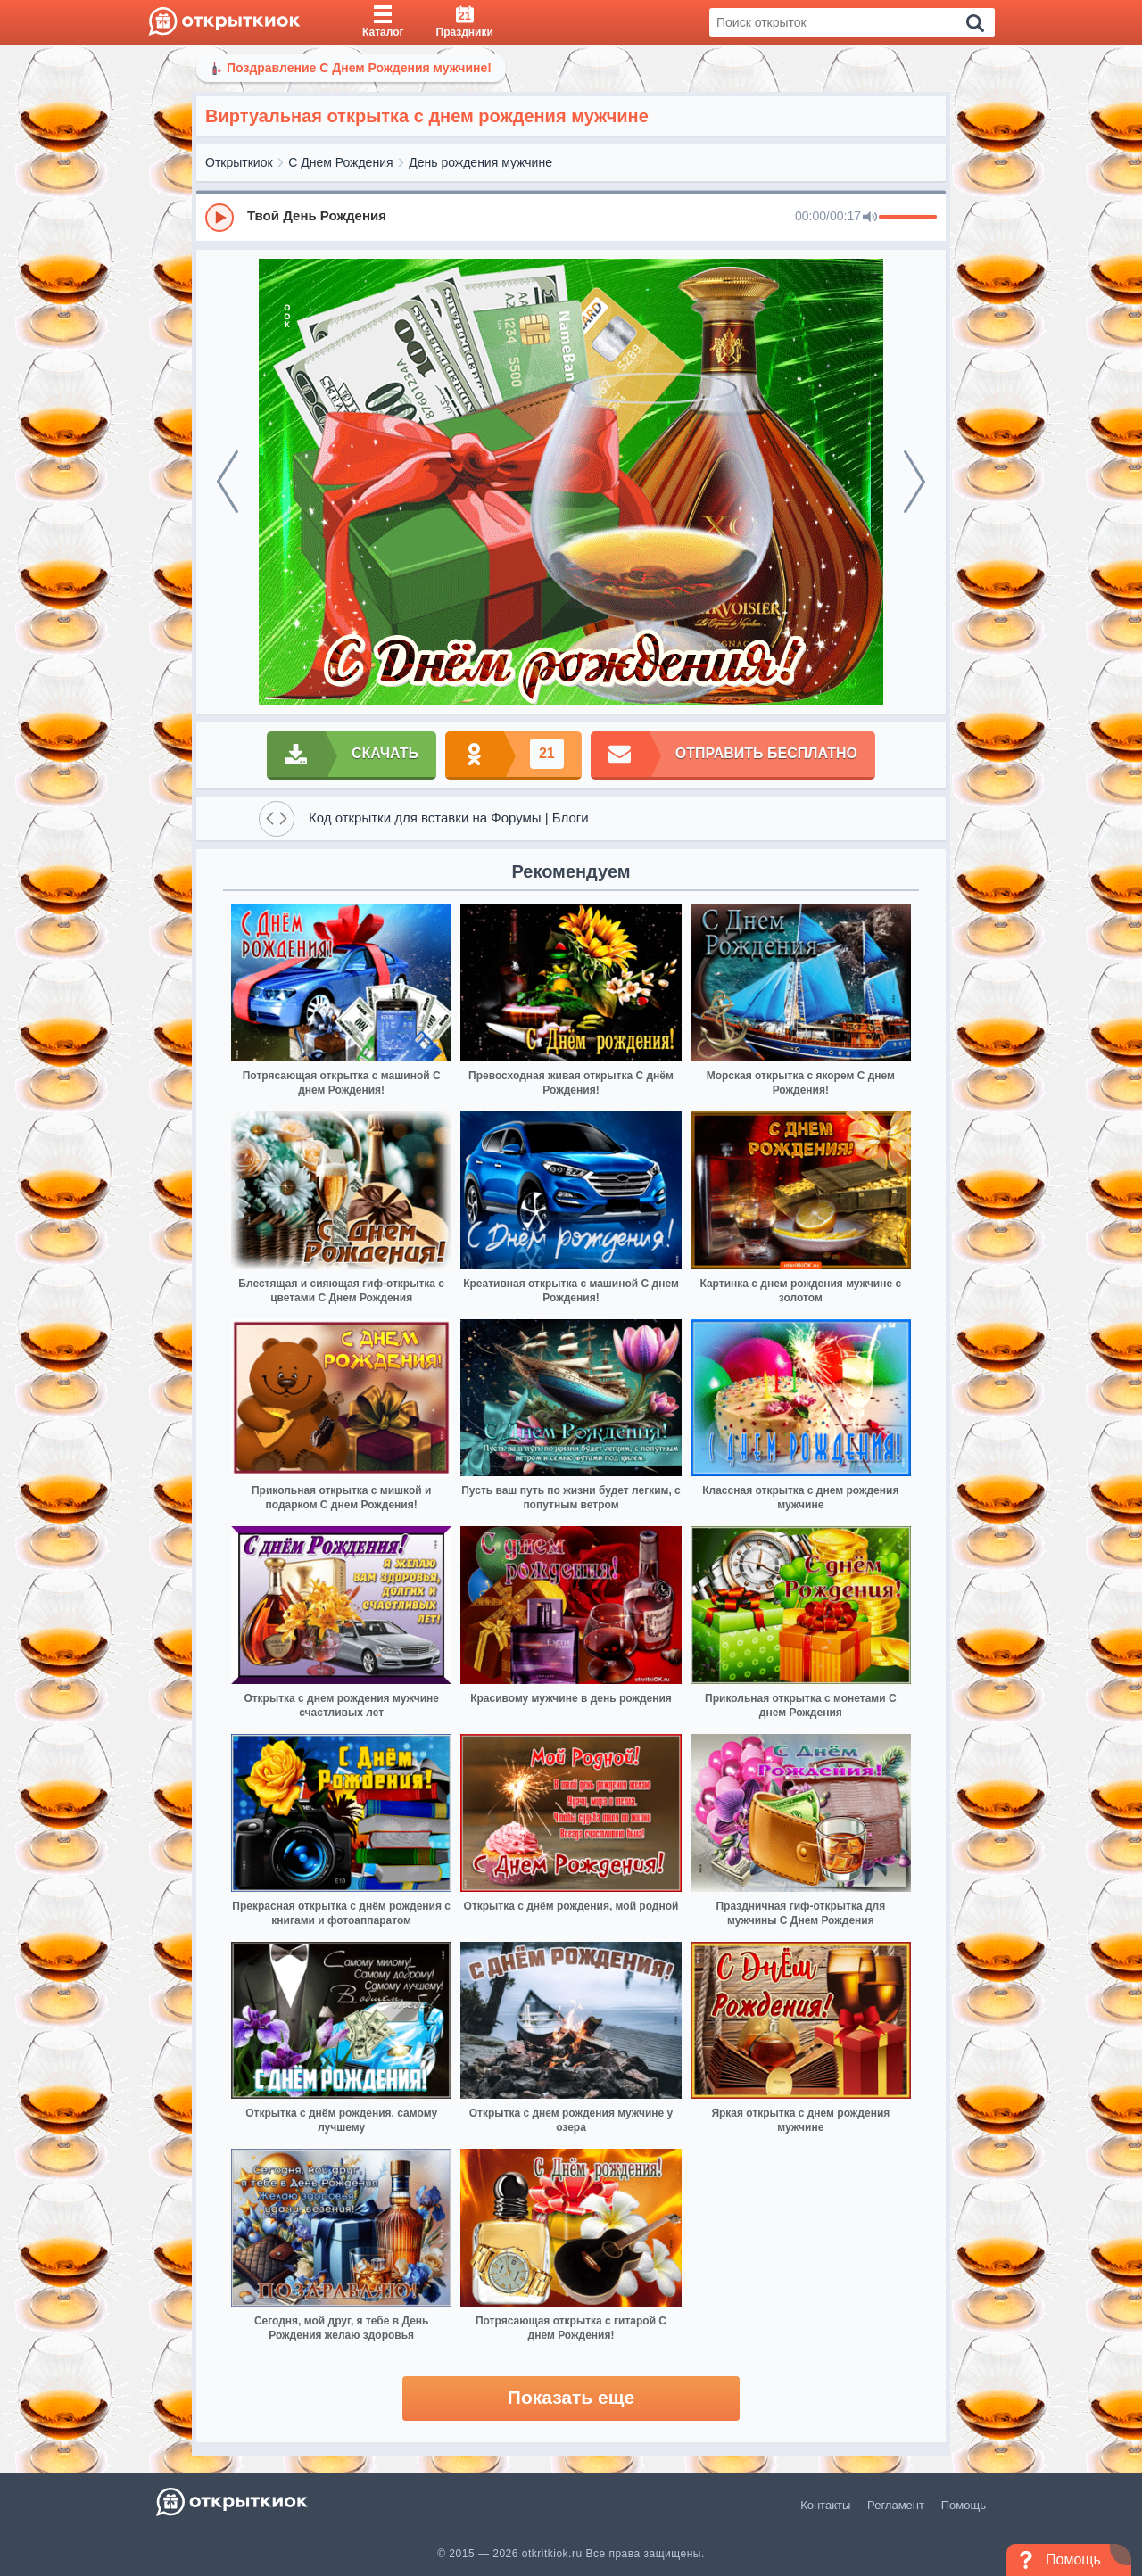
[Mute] (870, 218)
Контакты (825, 2505)
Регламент (895, 2505)
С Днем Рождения (340, 162)
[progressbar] (908, 217)
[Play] (219, 217)
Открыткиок (239, 162)
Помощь (963, 2505)
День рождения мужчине (480, 162)
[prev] (227, 482)
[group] (571, 217)
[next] (914, 482)
